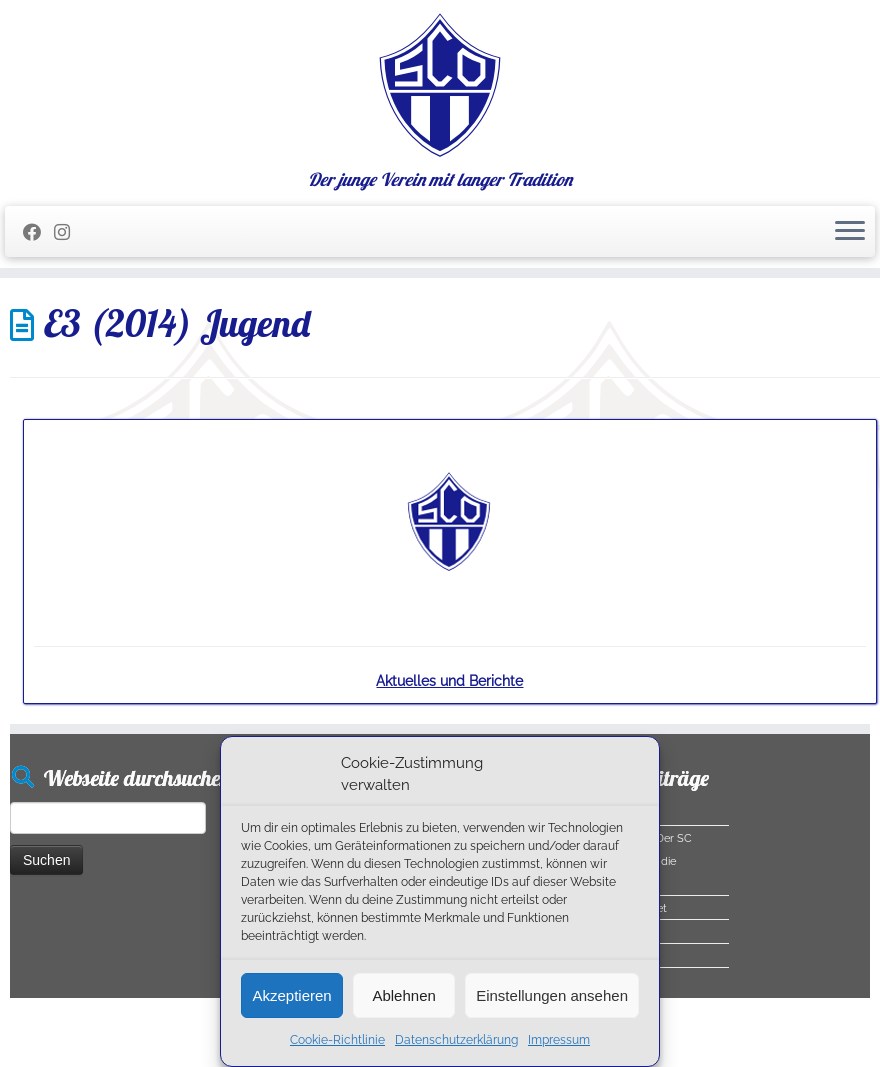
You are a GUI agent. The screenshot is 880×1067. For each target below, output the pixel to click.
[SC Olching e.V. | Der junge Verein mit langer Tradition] (440, 85)
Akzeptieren (291, 995)
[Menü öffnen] (850, 232)
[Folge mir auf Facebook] (38, 232)
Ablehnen (403, 995)
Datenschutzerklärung (456, 1040)
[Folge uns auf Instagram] (68, 232)
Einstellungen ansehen (552, 995)
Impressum (559, 1040)
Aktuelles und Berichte (449, 681)
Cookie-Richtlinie (337, 1040)
